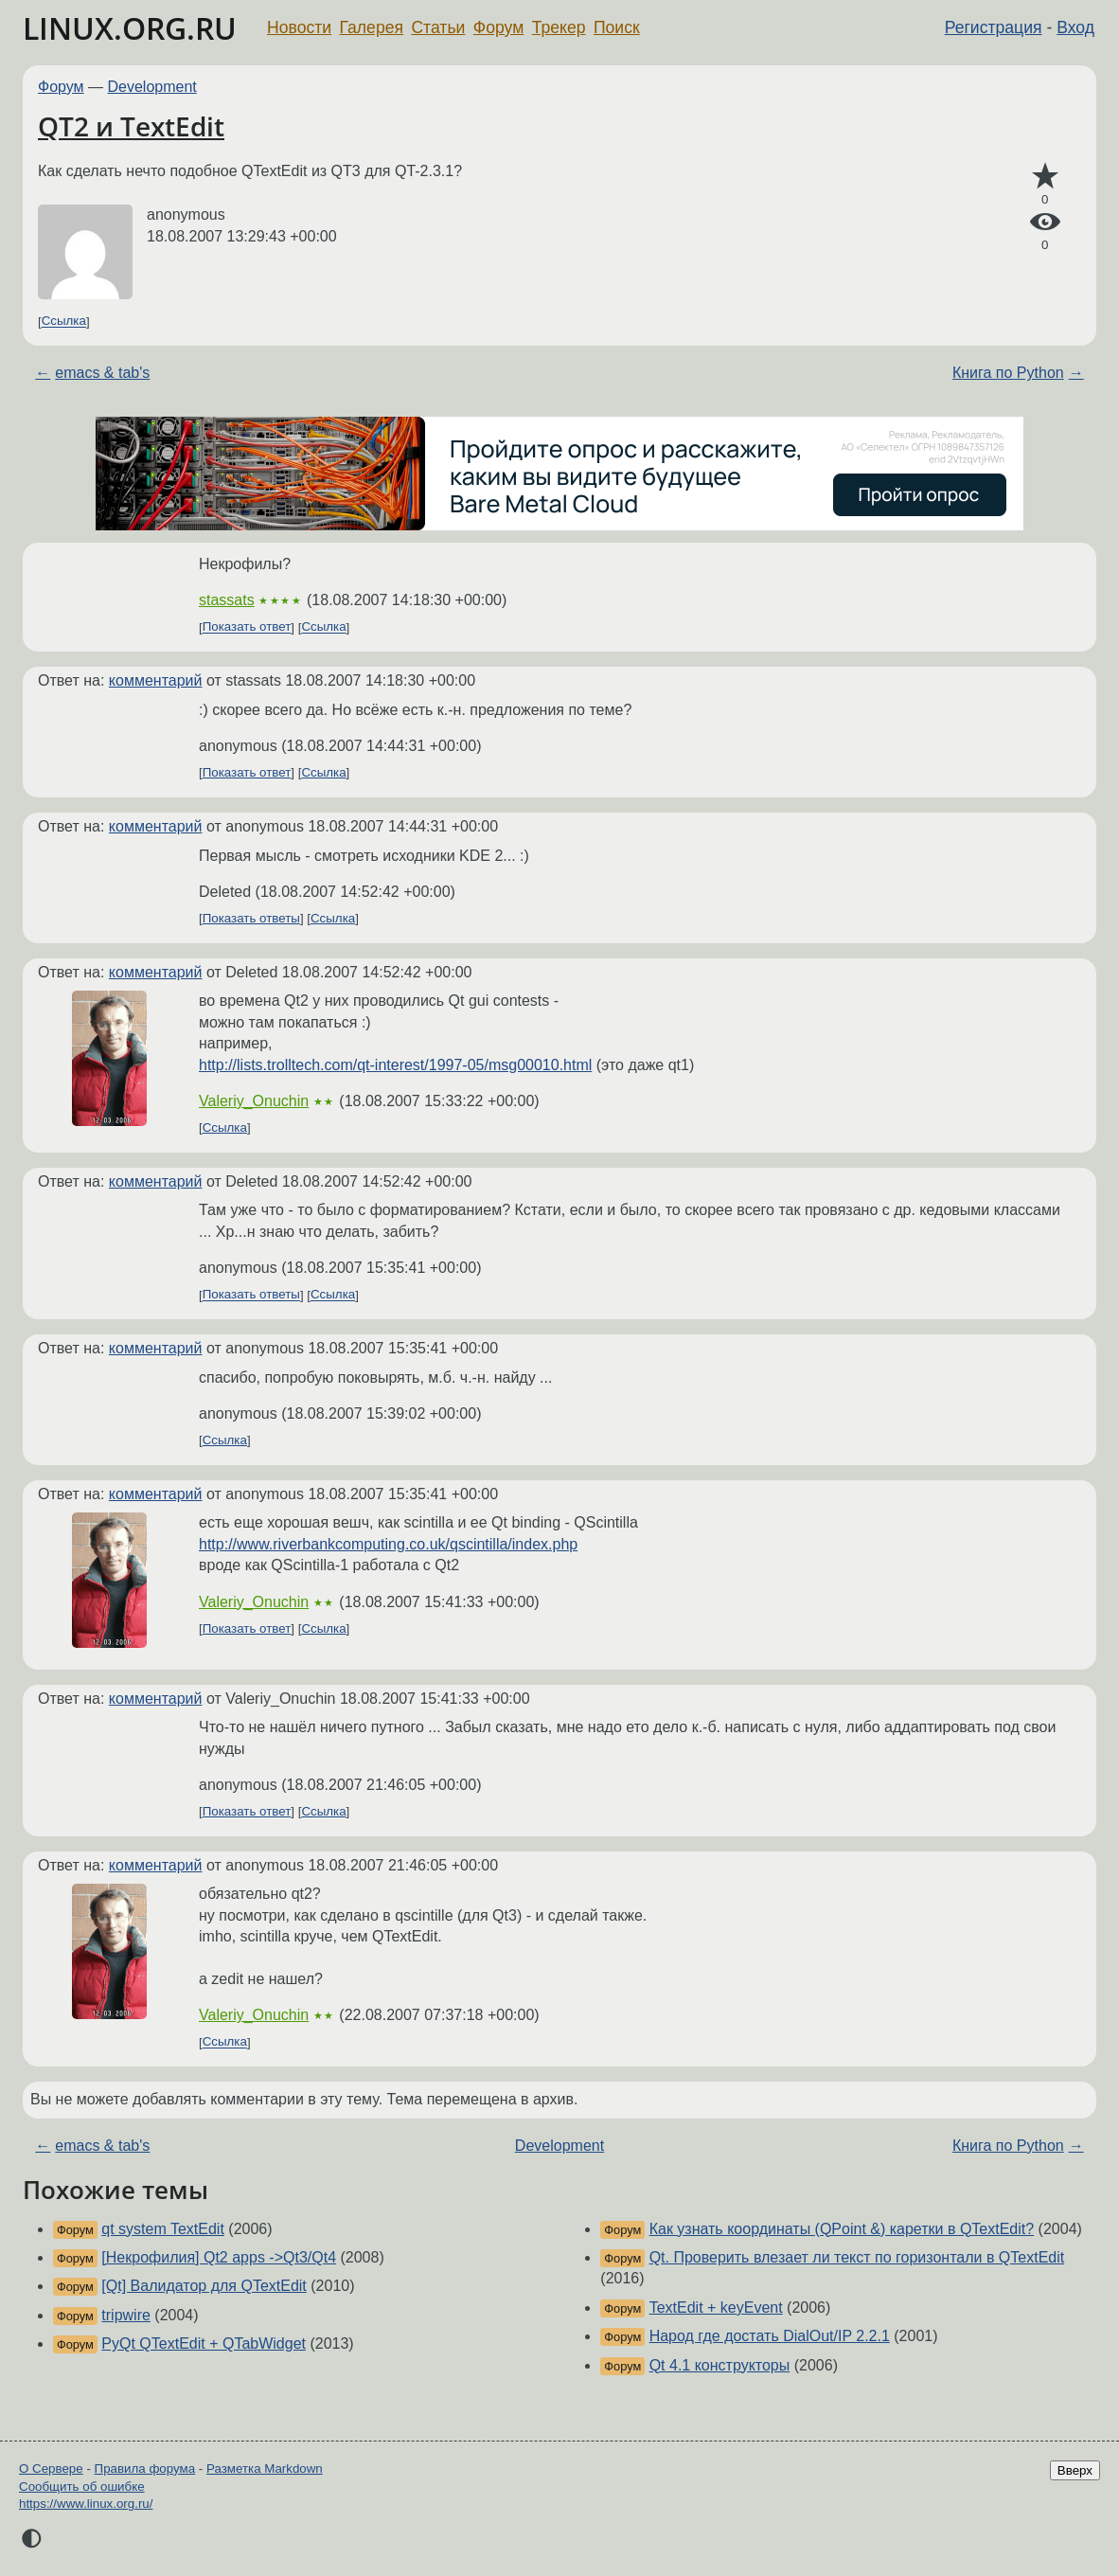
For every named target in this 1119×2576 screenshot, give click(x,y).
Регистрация (993, 27)
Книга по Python (1008, 373)
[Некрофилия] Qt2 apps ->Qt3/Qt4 (218, 2257)
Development (152, 87)
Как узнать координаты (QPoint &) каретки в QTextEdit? (842, 2229)
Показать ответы (251, 918)
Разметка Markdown (264, 2468)
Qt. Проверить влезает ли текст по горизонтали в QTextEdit (857, 2257)
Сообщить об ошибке (82, 2486)
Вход (1075, 27)
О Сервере (51, 2468)
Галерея (371, 27)
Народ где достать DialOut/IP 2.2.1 (769, 2336)
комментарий (156, 680)
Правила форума (145, 2468)
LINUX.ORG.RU (130, 28)
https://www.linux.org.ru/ (85, 2503)
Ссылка (64, 321)
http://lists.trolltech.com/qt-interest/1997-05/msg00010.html (395, 1065)
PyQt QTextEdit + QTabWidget (203, 2343)
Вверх (1074, 2470)
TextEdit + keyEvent (716, 2307)
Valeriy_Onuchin (254, 1101)
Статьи (438, 27)
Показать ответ (247, 627)
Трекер (559, 27)
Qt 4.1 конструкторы (719, 2365)
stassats (227, 600)
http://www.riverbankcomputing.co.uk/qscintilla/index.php (388, 1544)
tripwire (126, 2315)
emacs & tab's (102, 373)
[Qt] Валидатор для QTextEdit (203, 2286)
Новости (299, 27)
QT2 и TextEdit (131, 126)
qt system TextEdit (162, 2229)
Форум (498, 27)
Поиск (617, 27)
